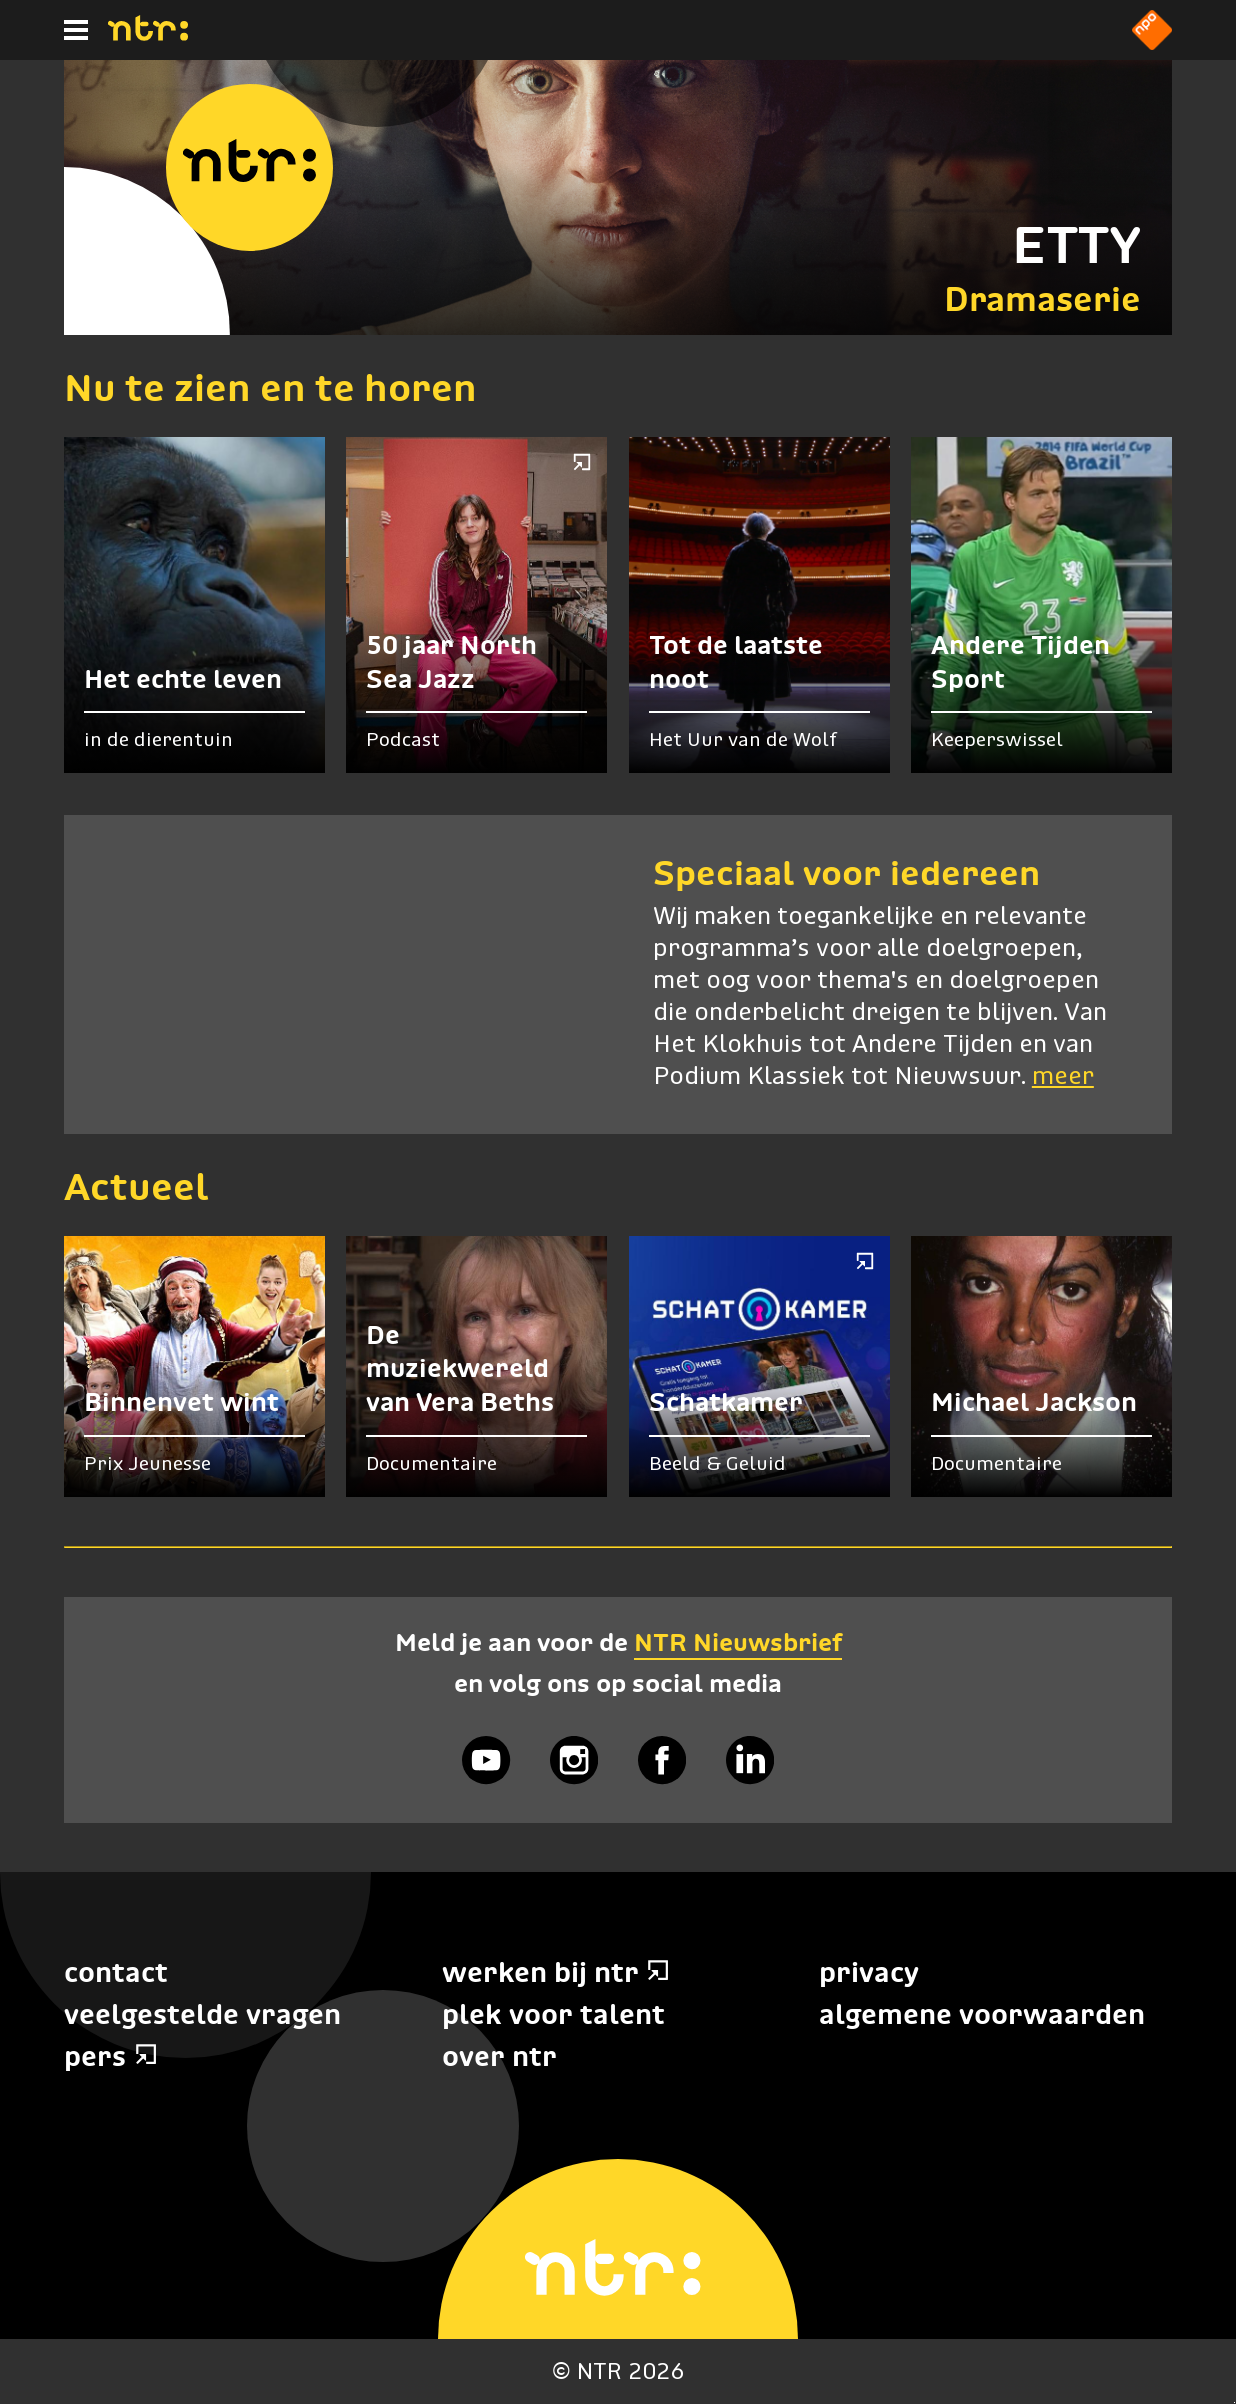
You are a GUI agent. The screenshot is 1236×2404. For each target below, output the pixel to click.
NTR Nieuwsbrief (738, 1642)
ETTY (1076, 244)
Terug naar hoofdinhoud (1234, 2402)
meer (1063, 1077)
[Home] (148, 35)
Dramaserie (1042, 299)
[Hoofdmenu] (76, 30)
